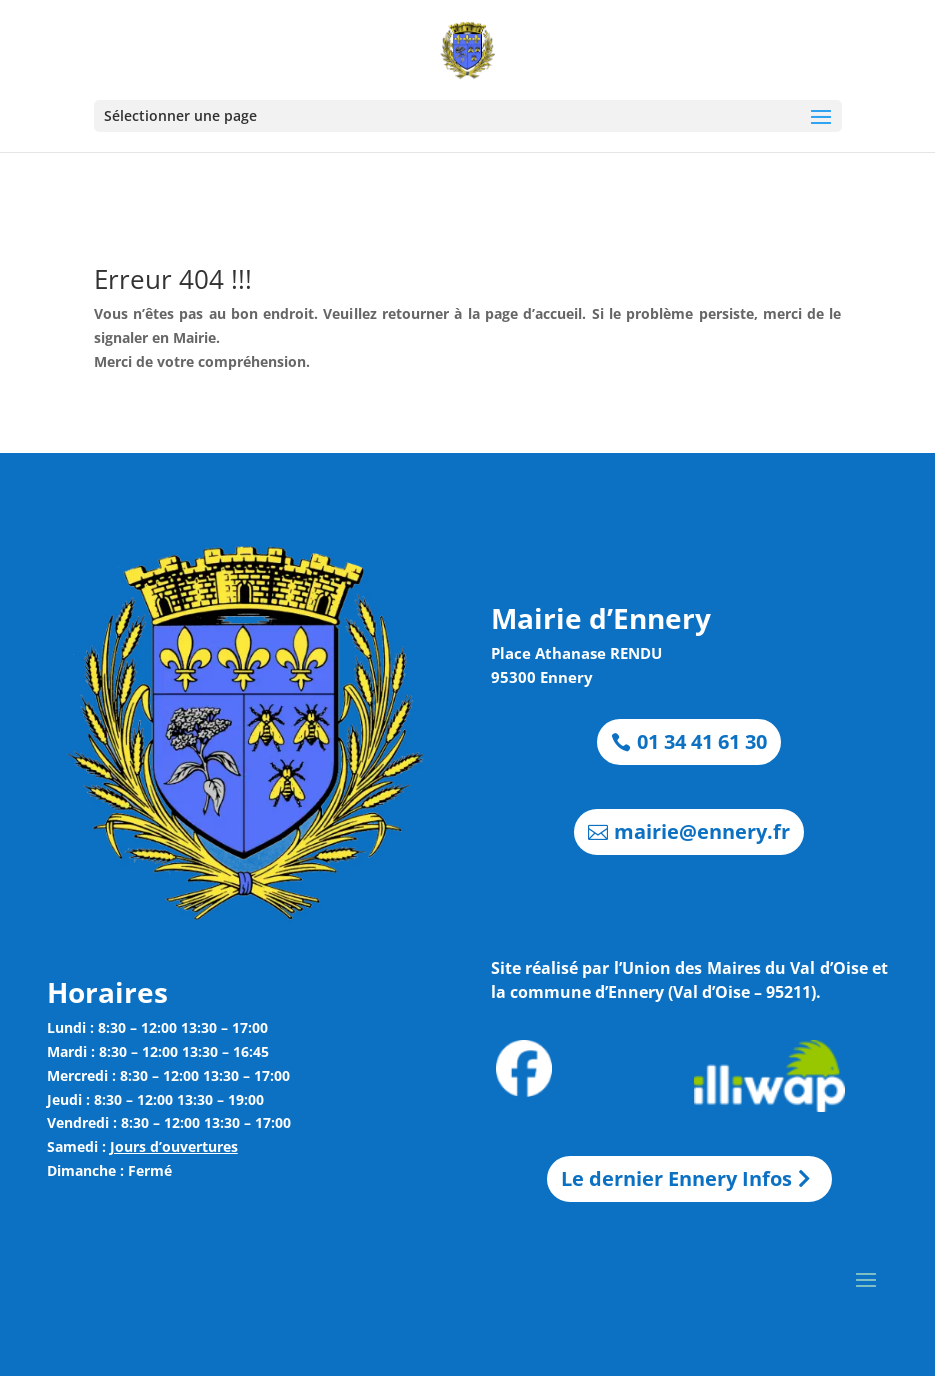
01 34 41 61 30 (702, 741)
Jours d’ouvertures (174, 1146)
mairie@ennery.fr (702, 831)
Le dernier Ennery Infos (676, 1178)
